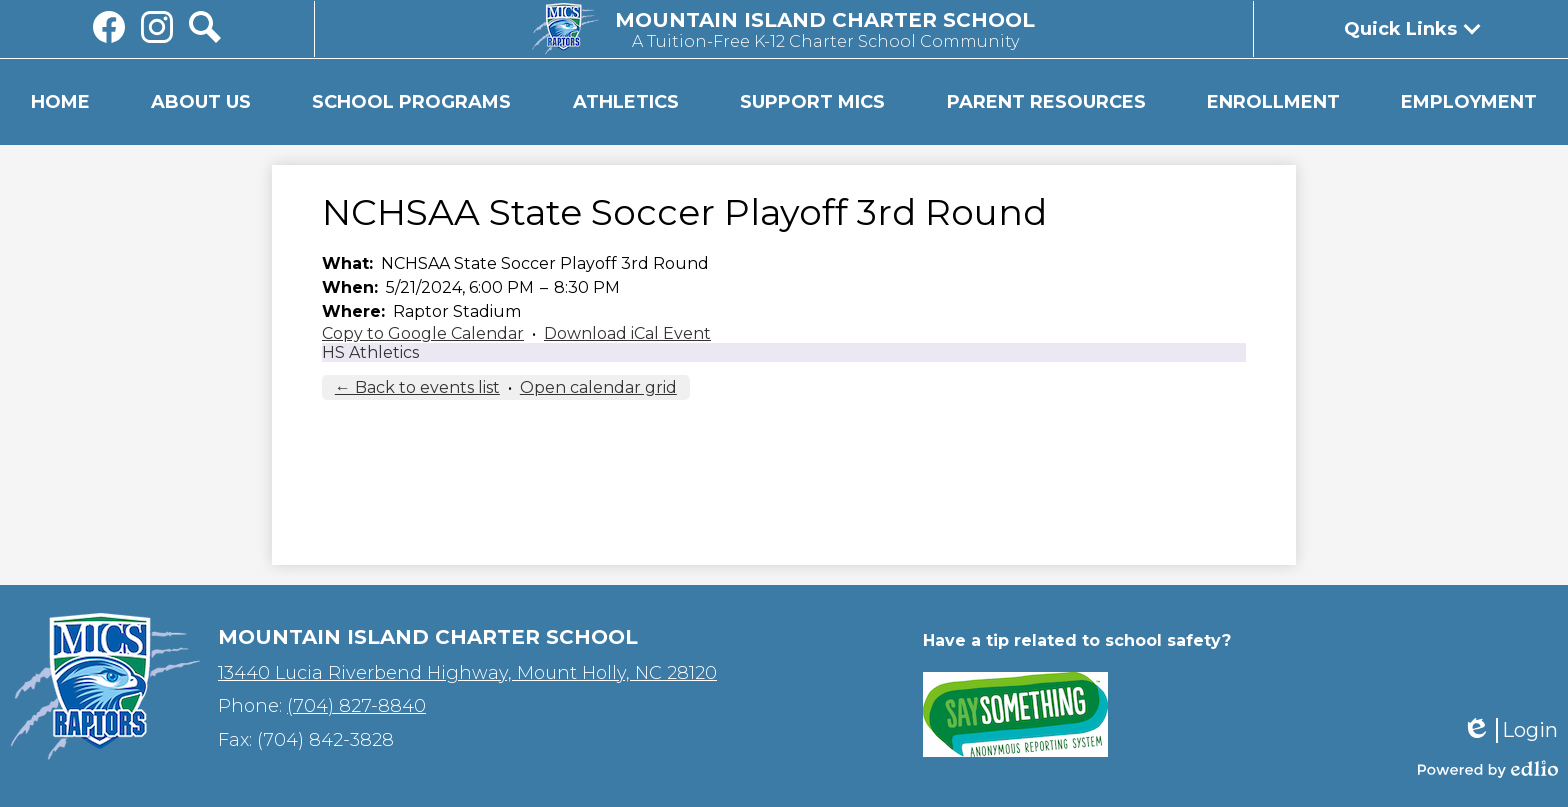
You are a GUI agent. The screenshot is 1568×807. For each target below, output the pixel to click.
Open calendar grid (598, 387)
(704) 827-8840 (356, 706)
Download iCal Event (627, 333)
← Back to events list (417, 387)
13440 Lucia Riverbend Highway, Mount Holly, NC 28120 (467, 673)
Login (1510, 730)
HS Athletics (370, 352)
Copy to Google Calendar (423, 333)
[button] (201, 102)
